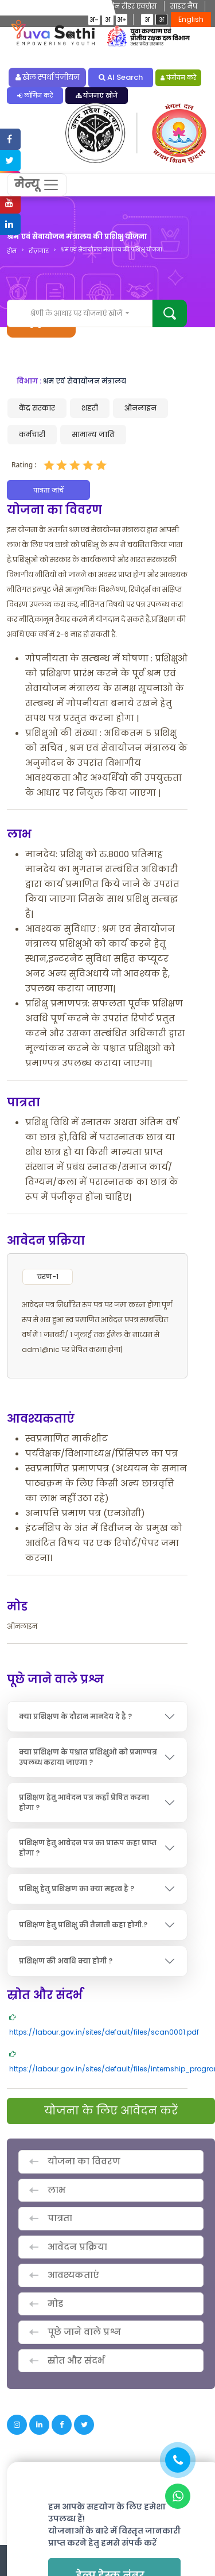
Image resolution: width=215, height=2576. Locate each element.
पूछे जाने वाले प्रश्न (84, 2332)
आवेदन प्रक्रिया (77, 2247)
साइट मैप (183, 6)
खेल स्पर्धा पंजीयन (47, 77)
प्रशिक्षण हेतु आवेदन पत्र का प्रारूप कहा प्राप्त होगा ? (88, 1848)
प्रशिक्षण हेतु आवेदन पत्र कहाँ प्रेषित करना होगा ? (84, 1802)
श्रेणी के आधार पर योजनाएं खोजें (77, 313)
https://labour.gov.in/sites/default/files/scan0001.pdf (104, 2032)
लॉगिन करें (35, 95)
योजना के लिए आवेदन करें (111, 2110)
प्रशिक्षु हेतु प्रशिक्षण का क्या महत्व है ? (76, 1888)
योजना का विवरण (84, 2161)
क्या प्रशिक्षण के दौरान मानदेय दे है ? (75, 1716)
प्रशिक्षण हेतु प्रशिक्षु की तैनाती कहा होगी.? (83, 1925)
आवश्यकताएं (73, 2275)
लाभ (56, 2190)
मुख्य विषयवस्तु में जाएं (55, 6)
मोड (55, 2304)
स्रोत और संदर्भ (76, 2360)
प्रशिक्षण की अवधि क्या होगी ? (65, 1961)
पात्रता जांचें (48, 490)
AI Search (121, 77)
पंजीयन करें (179, 77)
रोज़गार (39, 250)
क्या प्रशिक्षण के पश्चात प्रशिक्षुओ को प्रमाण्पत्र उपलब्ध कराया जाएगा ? (88, 1757)
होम (12, 250)
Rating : (24, 465)
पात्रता (60, 2218)
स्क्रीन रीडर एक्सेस (129, 6)
